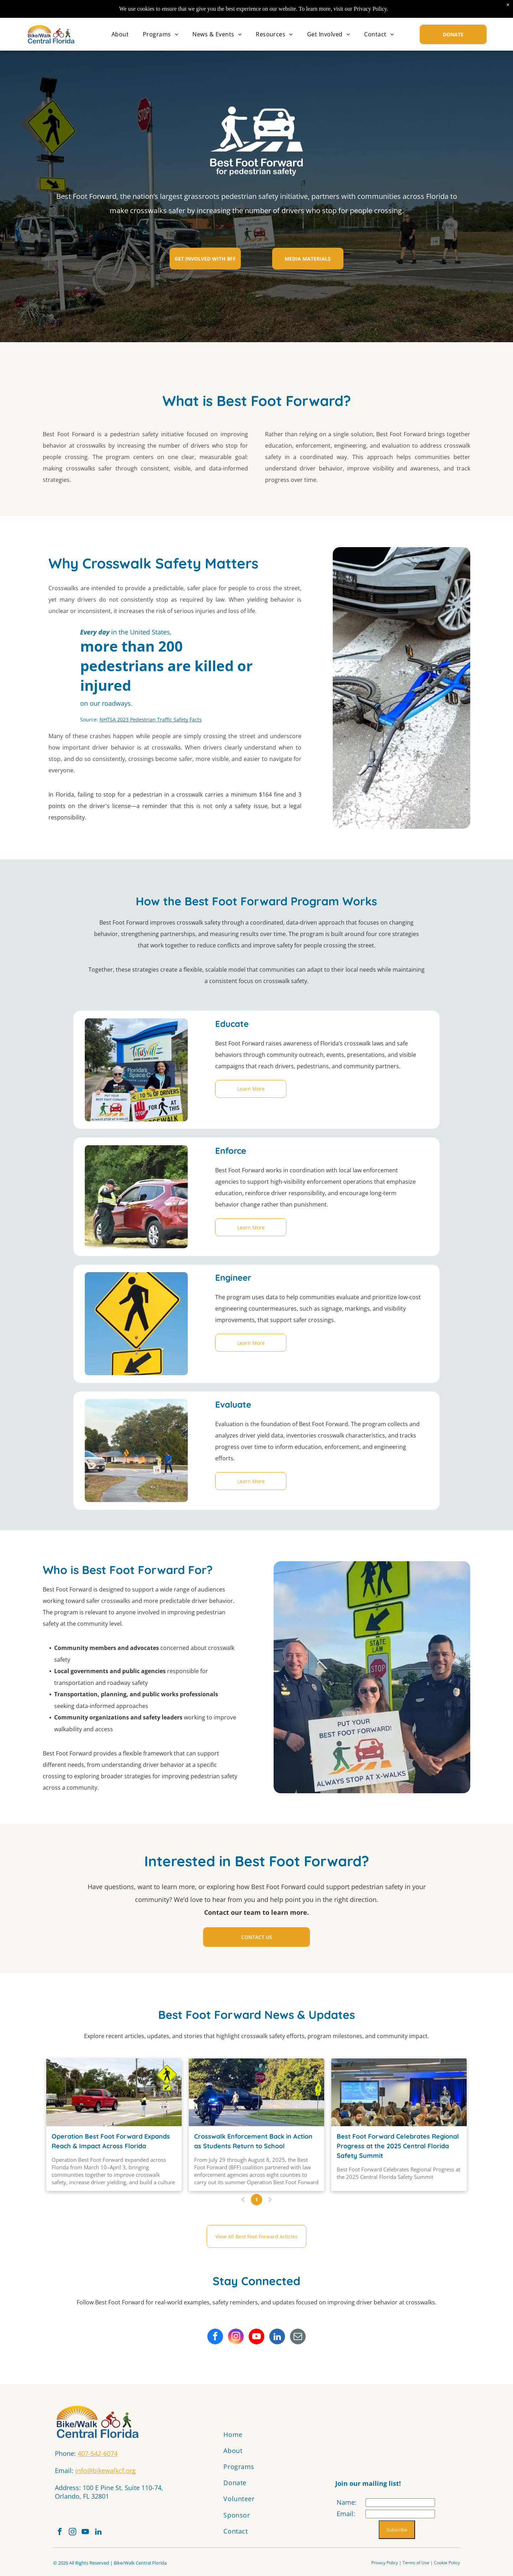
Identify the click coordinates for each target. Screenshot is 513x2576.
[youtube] (256, 2337)
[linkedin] (277, 2337)
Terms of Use (416, 2567)
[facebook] (215, 2337)
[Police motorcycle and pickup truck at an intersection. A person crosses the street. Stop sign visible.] (256, 2092)
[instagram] (236, 2337)
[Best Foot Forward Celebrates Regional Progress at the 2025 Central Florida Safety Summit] (399, 2092)
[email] (298, 2337)
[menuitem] (120, 34)
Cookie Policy (447, 2567)
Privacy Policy (384, 2567)
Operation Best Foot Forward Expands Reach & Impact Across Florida (111, 2141)
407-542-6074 (98, 2453)
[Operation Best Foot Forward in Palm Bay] (114, 2092)
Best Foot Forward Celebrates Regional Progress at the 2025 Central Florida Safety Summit (398, 2146)
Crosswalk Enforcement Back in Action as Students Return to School (253, 2141)
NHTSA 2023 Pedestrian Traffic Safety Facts (150, 719)
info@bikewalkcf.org (105, 2470)
